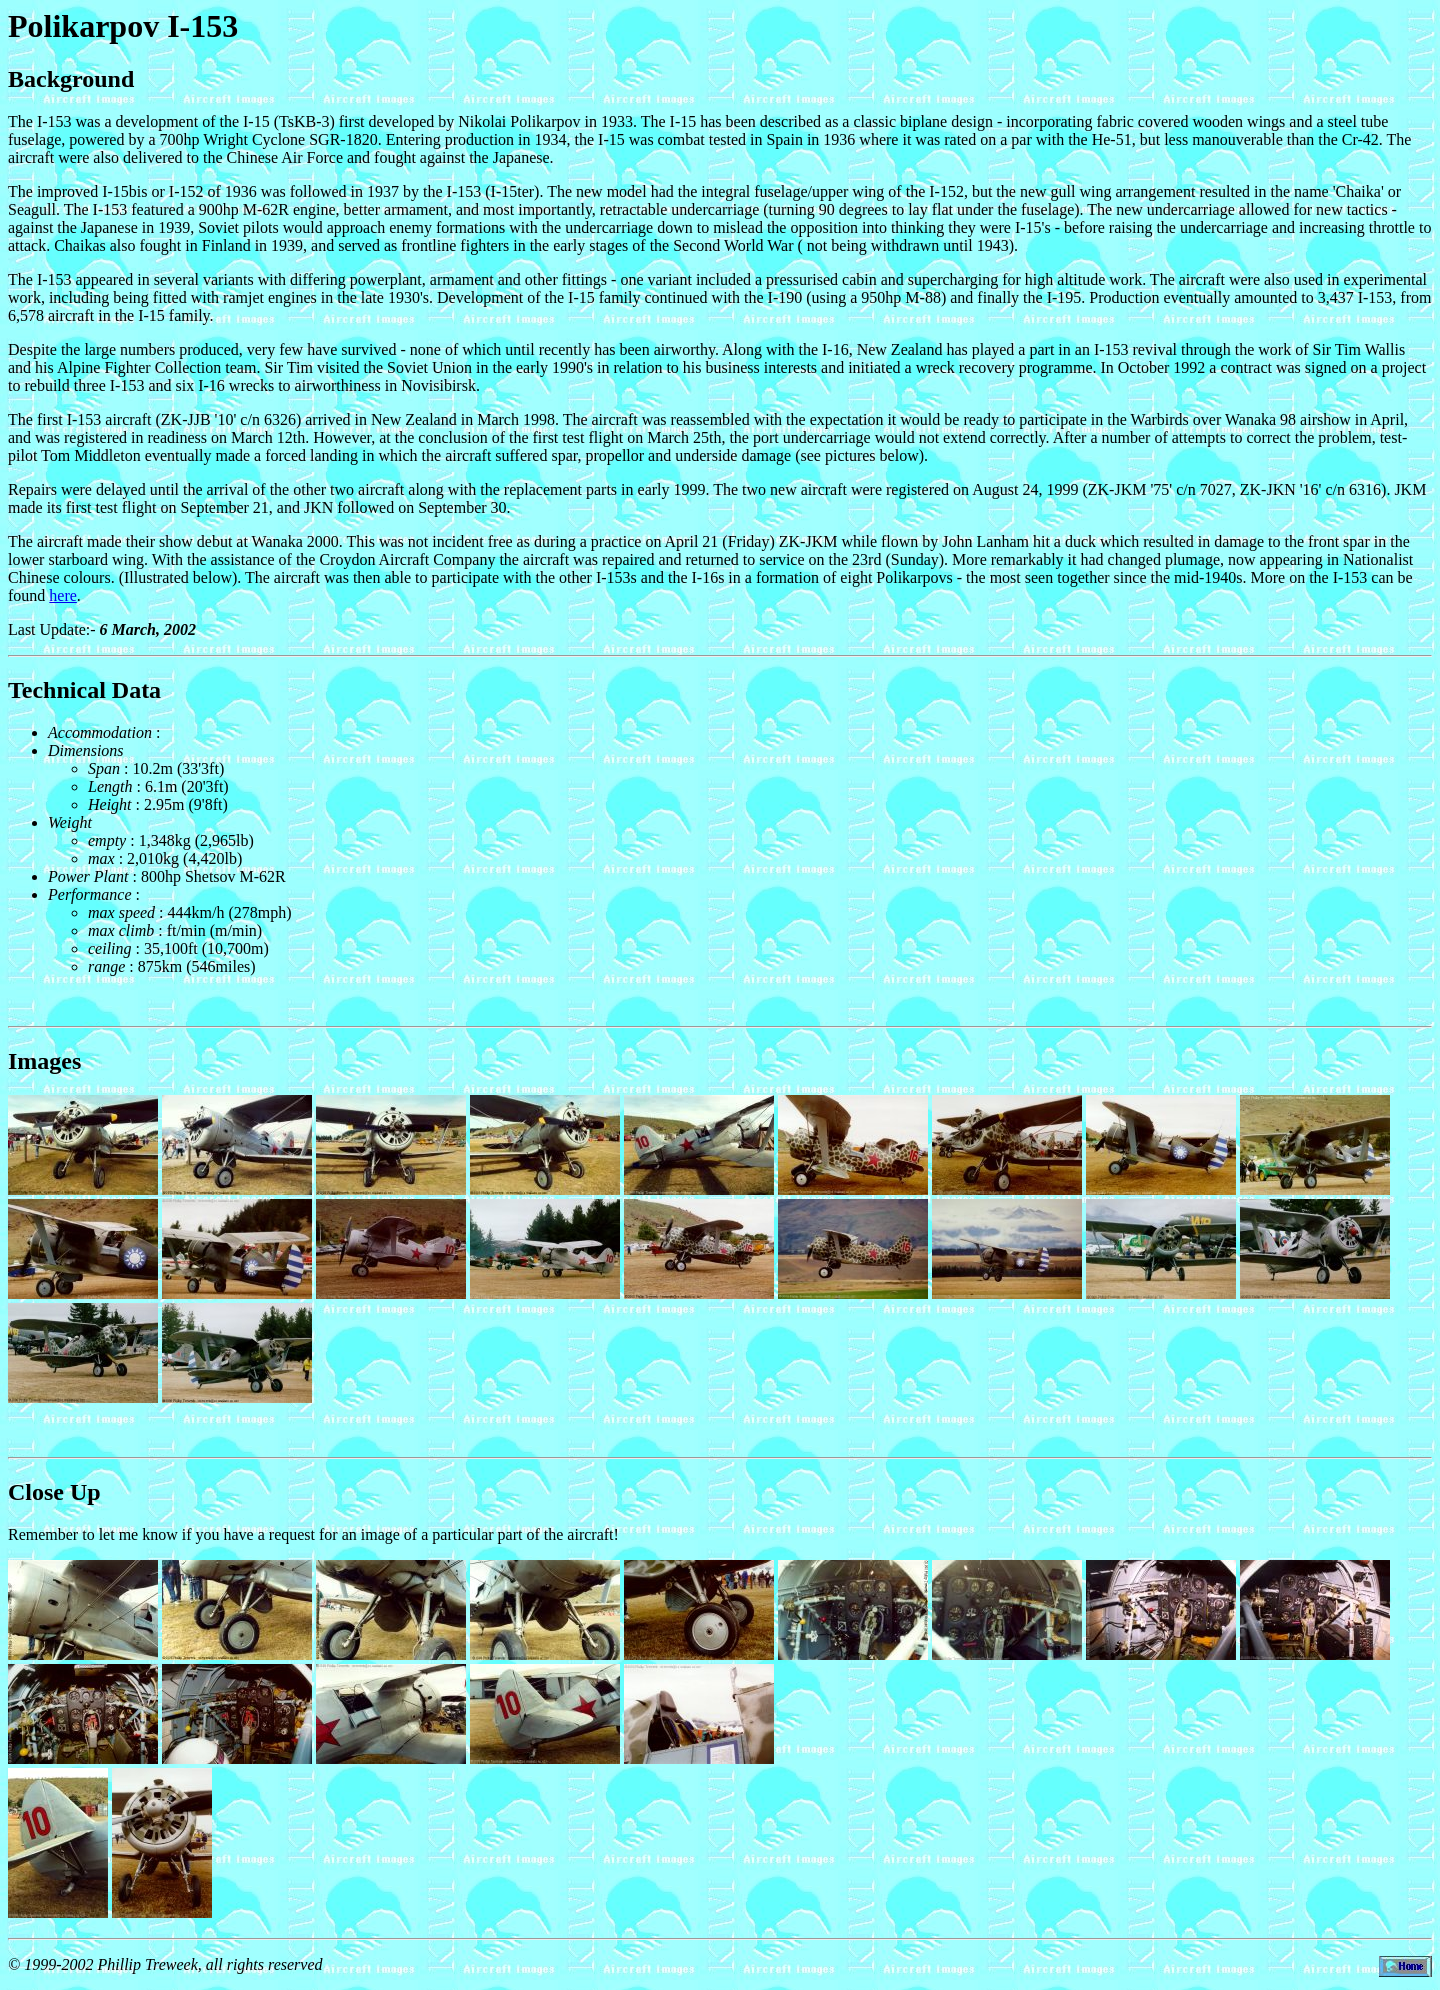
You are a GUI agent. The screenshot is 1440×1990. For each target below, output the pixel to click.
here (63, 595)
